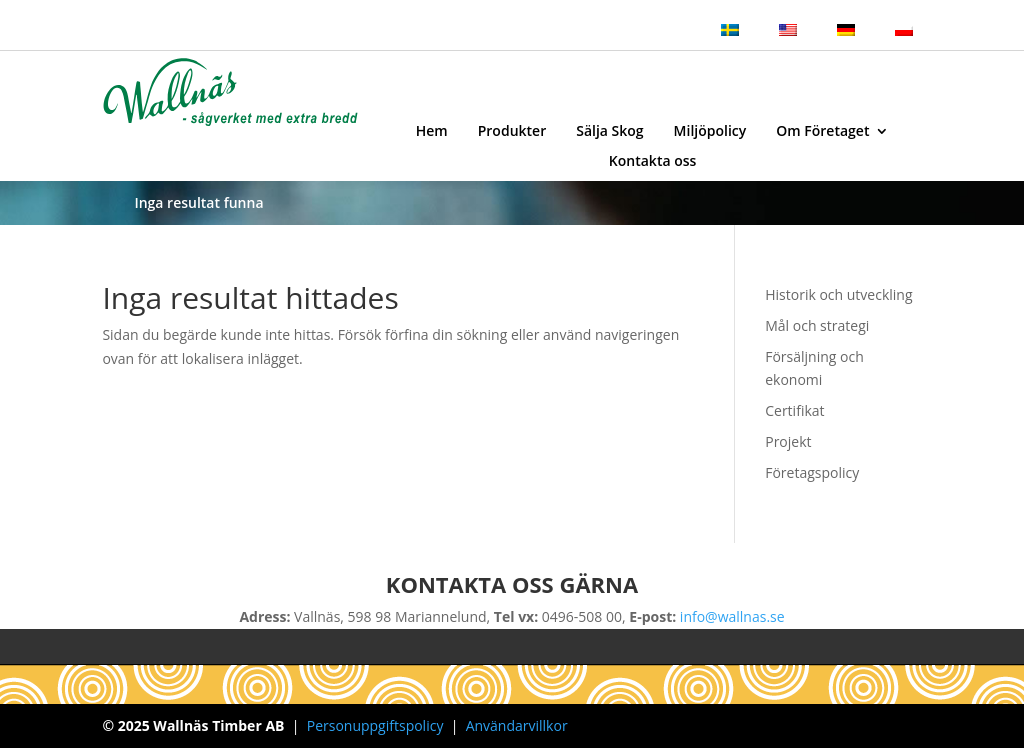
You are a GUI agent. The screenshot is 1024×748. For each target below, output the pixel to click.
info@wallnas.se (732, 616)
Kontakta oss (653, 162)
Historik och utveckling (838, 294)
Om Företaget (822, 132)
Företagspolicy (812, 472)
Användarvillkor (517, 725)
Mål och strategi (817, 325)
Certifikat (794, 410)
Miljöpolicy (710, 132)
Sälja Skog (609, 132)
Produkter (512, 132)
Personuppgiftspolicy (375, 725)
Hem (432, 132)
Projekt (788, 441)
